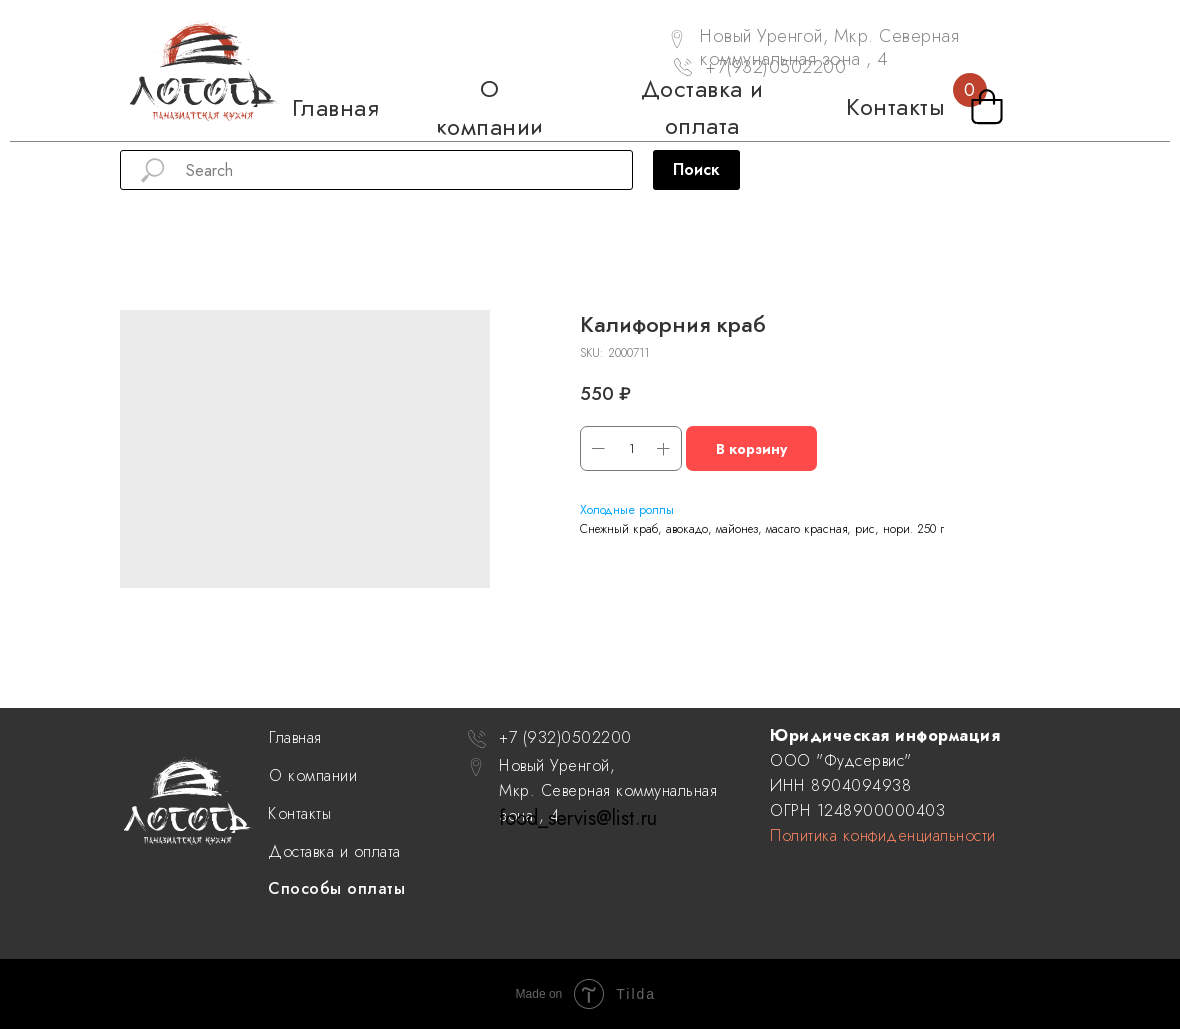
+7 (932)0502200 (565, 737)
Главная (295, 737)
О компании (313, 775)
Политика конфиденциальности (883, 835)
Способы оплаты (336, 888)
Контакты (299, 813)
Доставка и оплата (334, 851)
